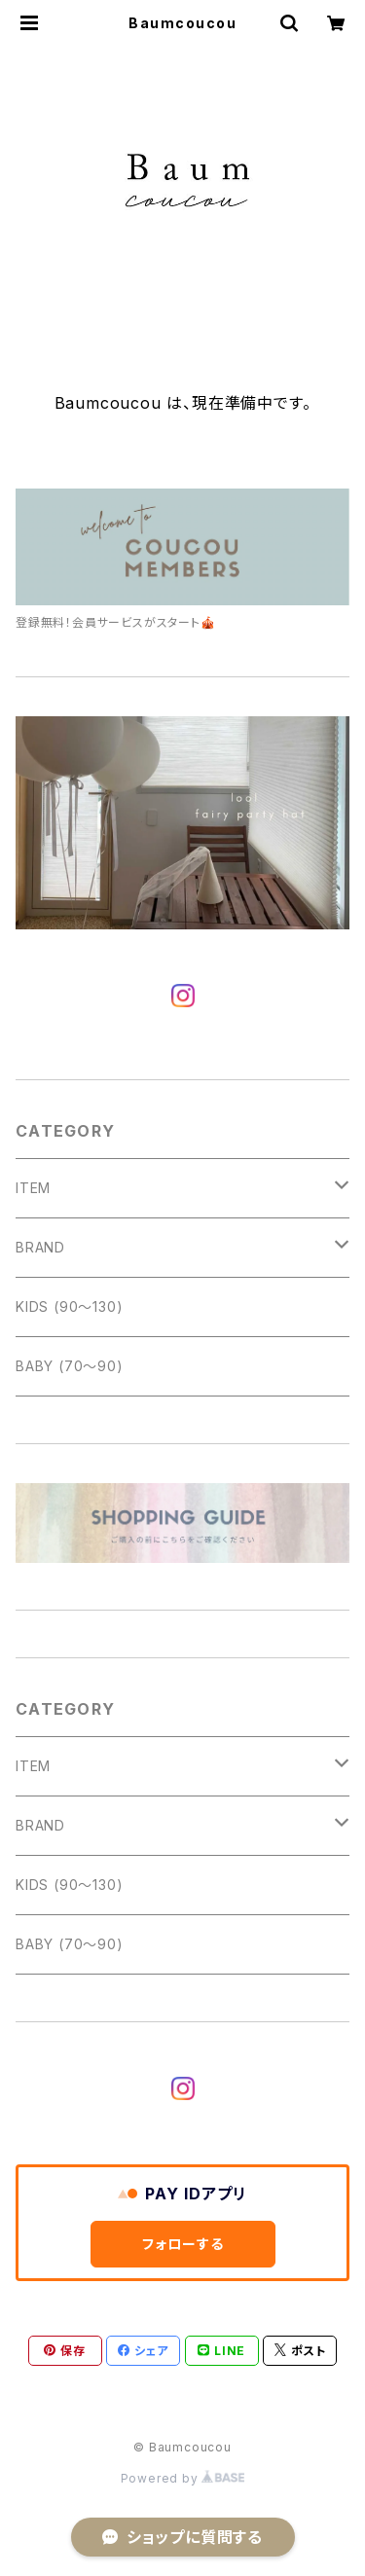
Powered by (183, 2478)
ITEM (33, 1187)
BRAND (40, 1247)
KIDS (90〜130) (69, 1306)
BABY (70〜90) (70, 1366)
